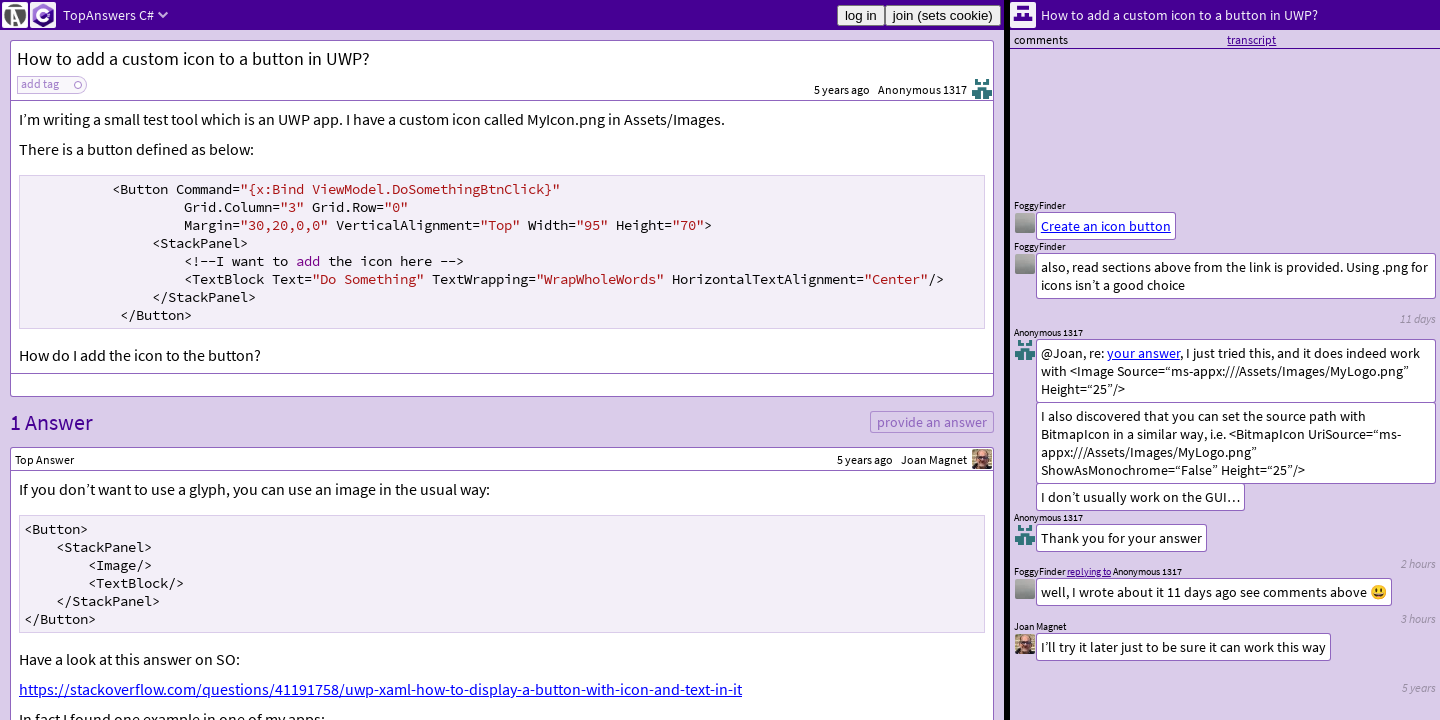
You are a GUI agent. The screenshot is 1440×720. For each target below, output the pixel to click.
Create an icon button (1106, 226)
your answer (1143, 353)
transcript (1251, 39)
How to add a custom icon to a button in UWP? (193, 58)
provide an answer (932, 422)
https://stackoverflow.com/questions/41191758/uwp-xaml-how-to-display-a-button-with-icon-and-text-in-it (380, 689)
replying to (1089, 571)
